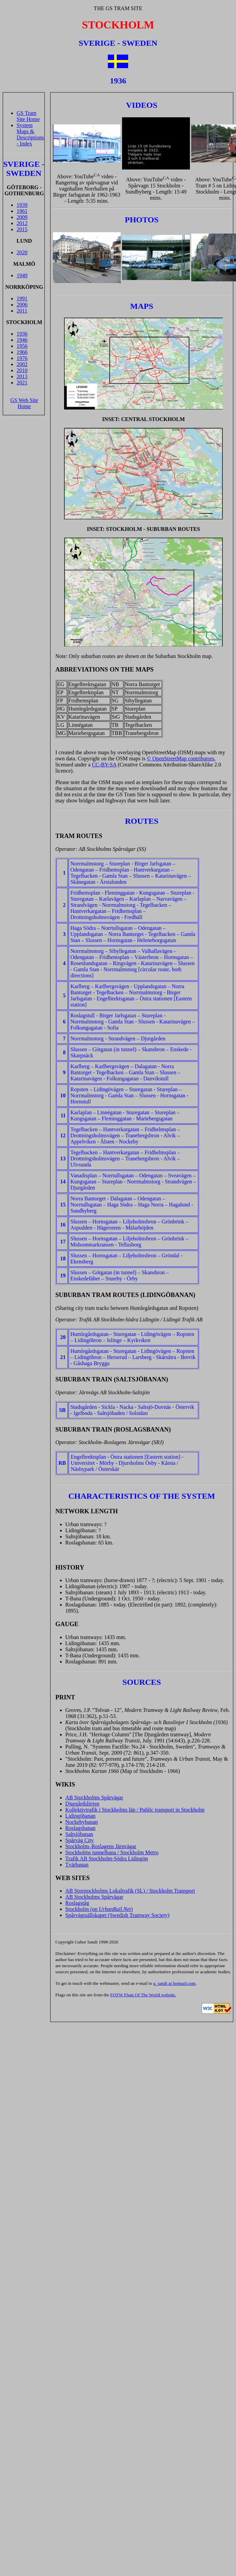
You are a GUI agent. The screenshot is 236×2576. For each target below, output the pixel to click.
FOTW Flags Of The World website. (143, 1994)
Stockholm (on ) (99, 1909)
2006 (22, 304)
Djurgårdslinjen (82, 1803)
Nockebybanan (81, 1822)
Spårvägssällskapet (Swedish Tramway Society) (117, 1915)
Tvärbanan (76, 1865)
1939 (22, 205)
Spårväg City (79, 1840)
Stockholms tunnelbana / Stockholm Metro (112, 1852)
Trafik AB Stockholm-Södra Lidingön (106, 1858)
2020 (22, 252)
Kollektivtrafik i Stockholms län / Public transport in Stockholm (135, 1810)
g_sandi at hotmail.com (174, 1983)
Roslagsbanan (80, 1828)
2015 (22, 229)
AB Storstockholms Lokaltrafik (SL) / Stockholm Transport (130, 1891)
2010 (22, 370)
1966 (22, 352)
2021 (22, 382)
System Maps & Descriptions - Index (30, 134)
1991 (22, 298)
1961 (22, 211)
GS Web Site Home (24, 403)
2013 (22, 376)
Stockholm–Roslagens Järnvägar (100, 1846)
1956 (22, 346)
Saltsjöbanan (79, 1834)
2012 (22, 223)
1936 (22, 334)
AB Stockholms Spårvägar (94, 1797)
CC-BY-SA (104, 764)
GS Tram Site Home (28, 116)
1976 (22, 358)
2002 (22, 364)
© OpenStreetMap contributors (180, 758)
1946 (22, 340)
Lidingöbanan (80, 1816)
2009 (22, 217)
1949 (22, 275)
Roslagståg (77, 1903)
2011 (22, 311)
